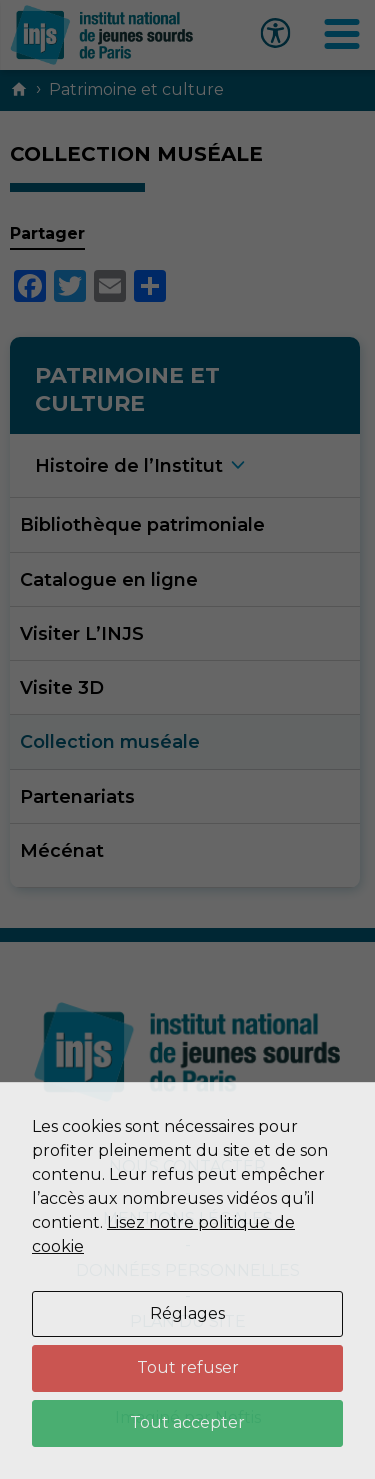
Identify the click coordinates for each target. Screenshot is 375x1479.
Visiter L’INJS (82, 633)
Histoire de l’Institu (129, 465)
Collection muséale (110, 741)
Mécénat (62, 850)
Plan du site (188, 1321)
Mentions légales (188, 1218)
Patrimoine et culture (136, 89)
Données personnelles (188, 1270)
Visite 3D (62, 687)
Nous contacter (187, 1166)
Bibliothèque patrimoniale (142, 524)
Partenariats (77, 796)
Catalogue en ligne (109, 579)
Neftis (238, 1417)
